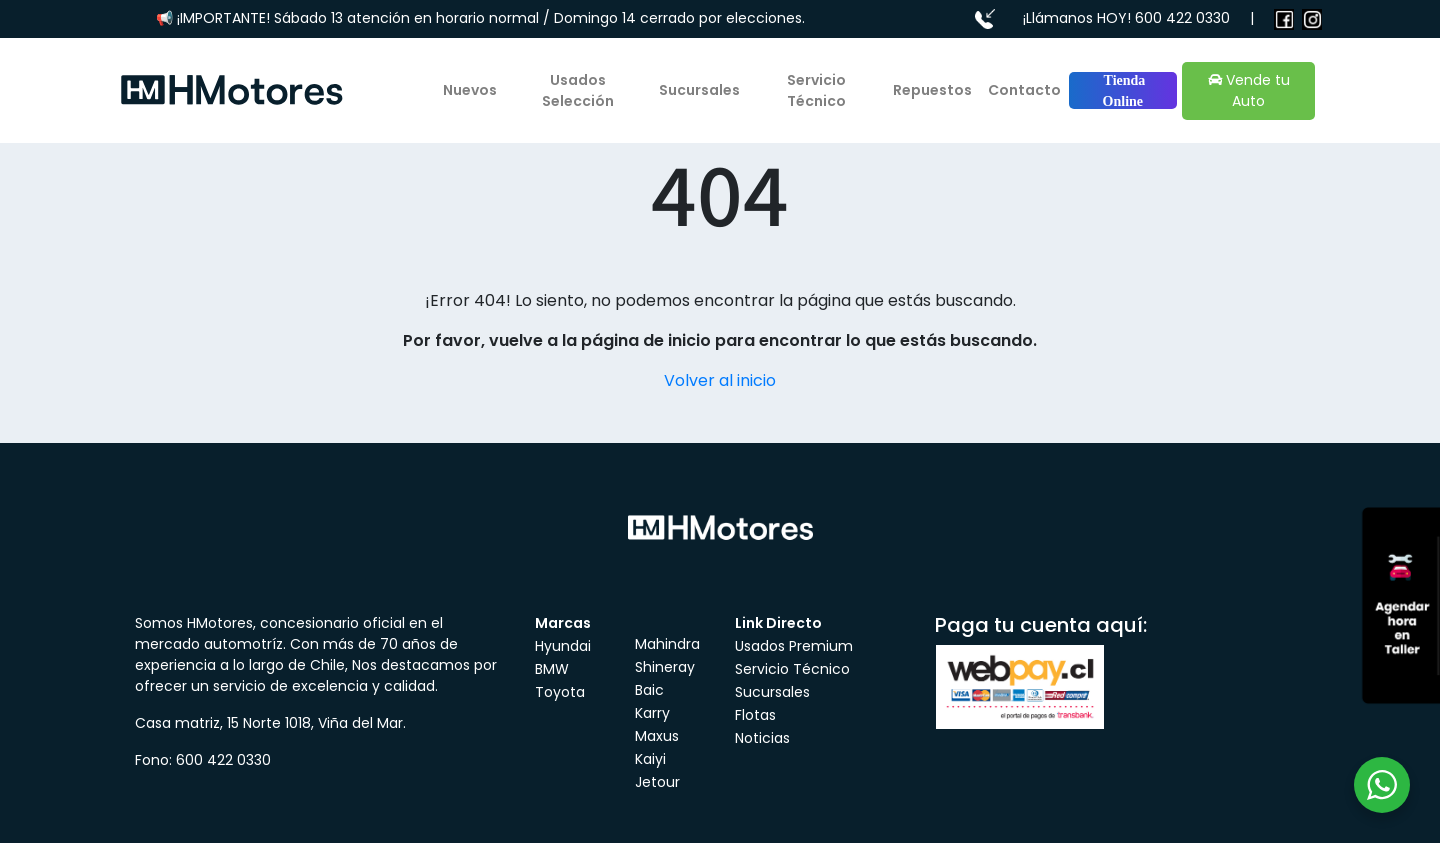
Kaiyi (650, 759)
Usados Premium (794, 646)
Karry (652, 713)
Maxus (657, 736)
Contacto (1024, 90)
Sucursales (699, 90)
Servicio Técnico (816, 90)
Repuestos (932, 90)
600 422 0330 (1182, 18)
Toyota (560, 692)
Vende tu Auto (1249, 90)
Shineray (665, 667)
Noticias (762, 738)
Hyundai (563, 646)
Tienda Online (1122, 91)
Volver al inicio (720, 380)
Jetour (657, 782)
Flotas (755, 715)
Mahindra (667, 644)
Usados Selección (578, 90)
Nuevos (470, 90)
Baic (649, 690)
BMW (552, 669)
